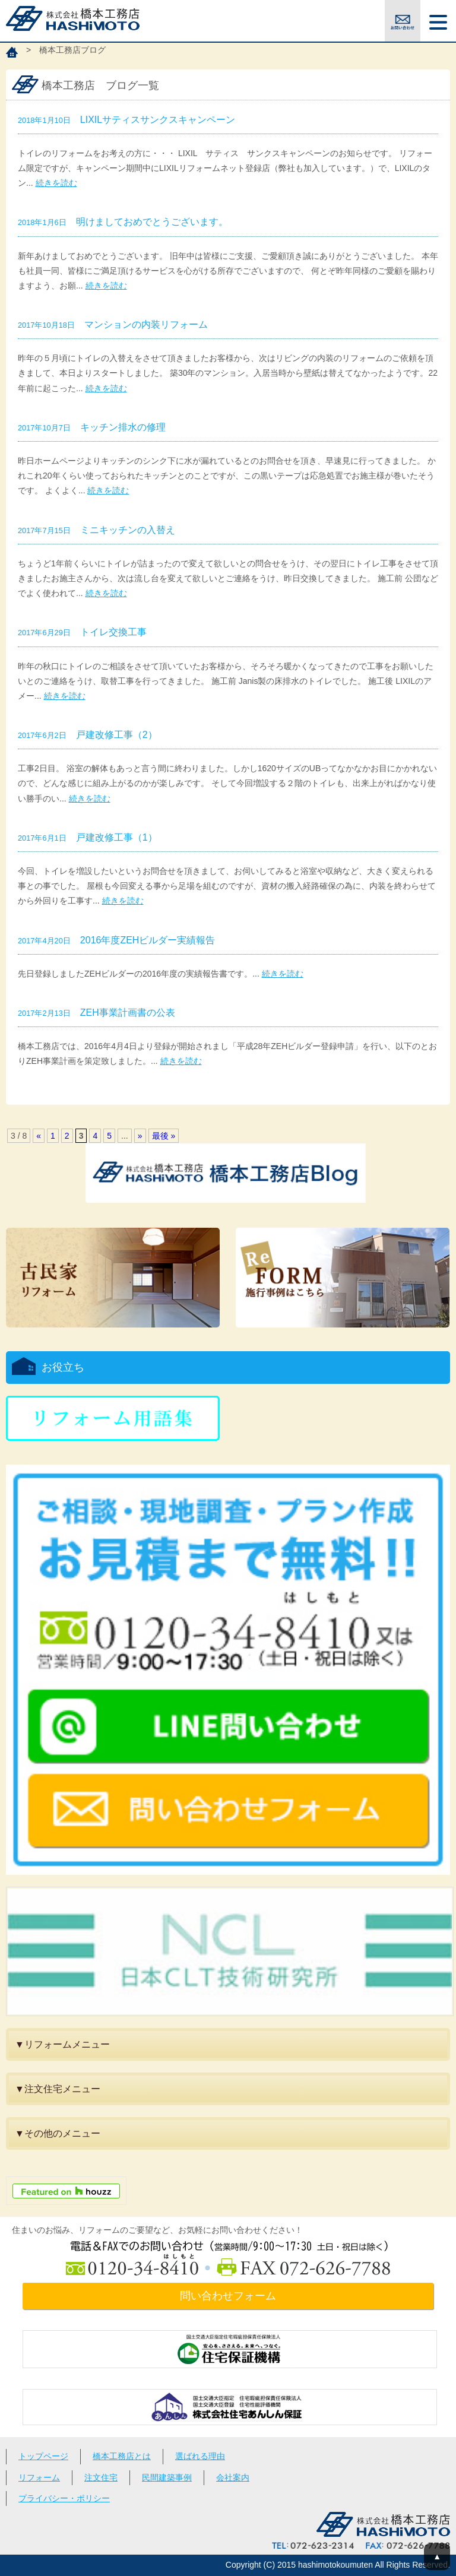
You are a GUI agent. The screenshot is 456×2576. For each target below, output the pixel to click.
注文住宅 (101, 2477)
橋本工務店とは (122, 2456)
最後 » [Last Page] (164, 1135)
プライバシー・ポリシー (64, 2498)
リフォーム (39, 2477)
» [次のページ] (140, 1135)
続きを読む (56, 183)
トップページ (43, 2456)
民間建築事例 (167, 2477)
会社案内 (232, 2477)
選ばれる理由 (200, 2456)
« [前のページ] (38, 1135)
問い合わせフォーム (228, 2296)
